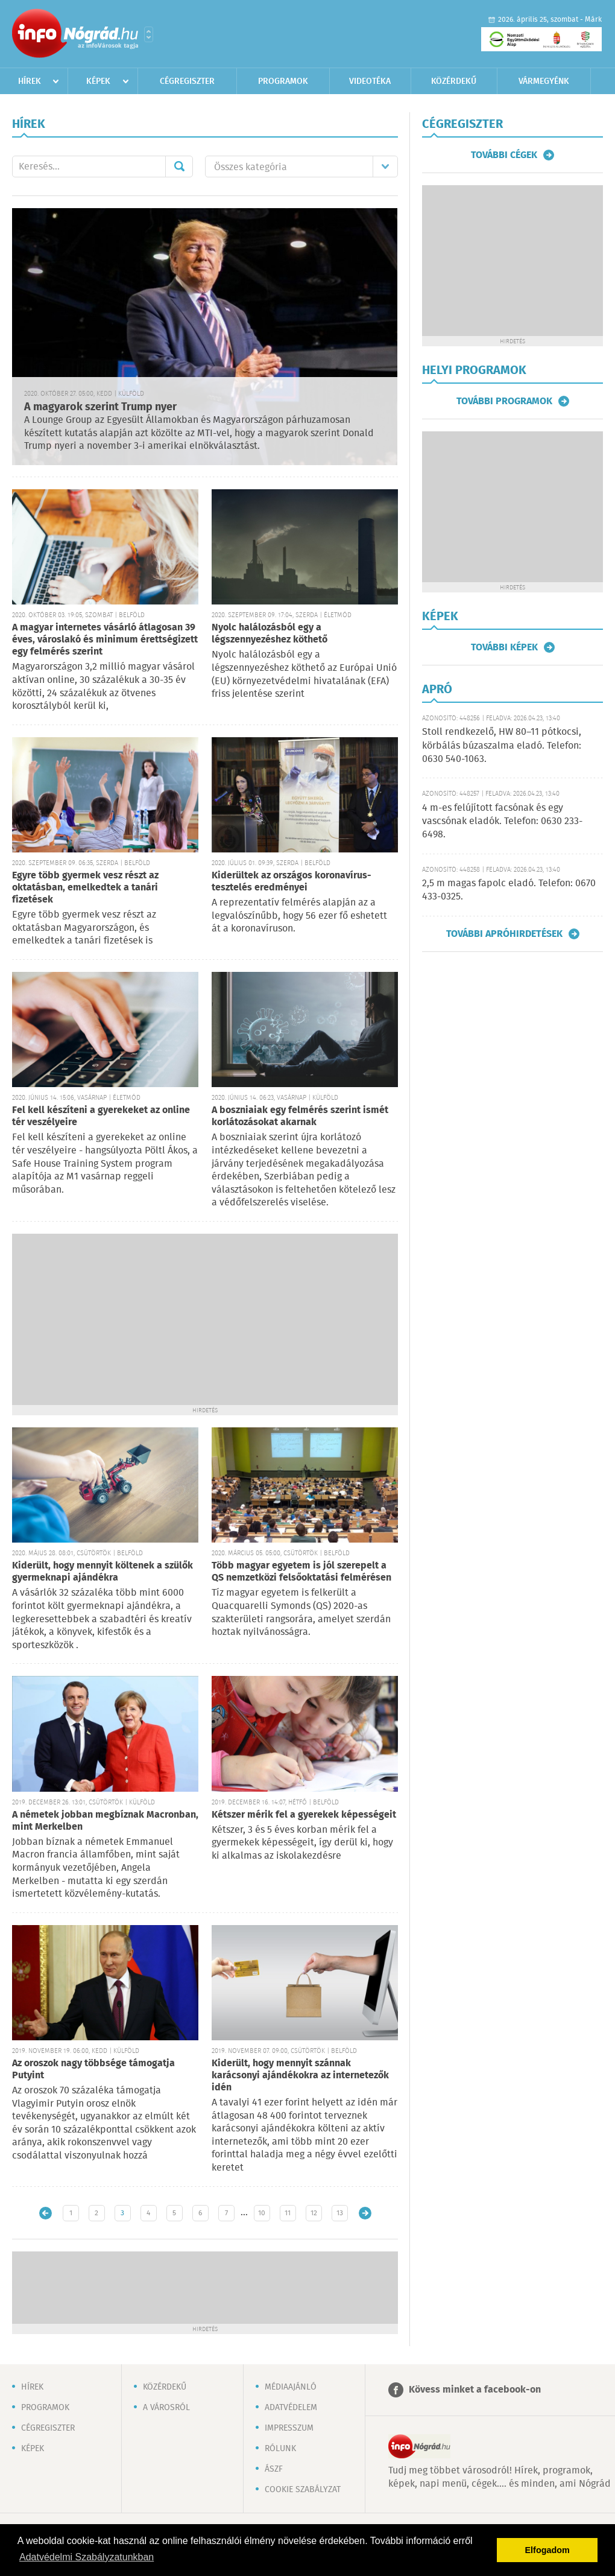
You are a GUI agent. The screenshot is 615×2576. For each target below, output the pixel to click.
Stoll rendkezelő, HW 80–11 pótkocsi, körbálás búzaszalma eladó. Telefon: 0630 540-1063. (501, 746)
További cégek (504, 155)
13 (339, 2213)
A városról (166, 2407)
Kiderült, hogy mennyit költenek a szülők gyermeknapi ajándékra (102, 1571)
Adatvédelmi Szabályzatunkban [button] (86, 2557)
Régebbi (365, 2213)
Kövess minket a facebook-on (475, 2389)
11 (288, 2213)
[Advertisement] (205, 1318)
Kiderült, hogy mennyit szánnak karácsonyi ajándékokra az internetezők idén (300, 2075)
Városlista (148, 34)
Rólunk (280, 2448)
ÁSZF (274, 2469)
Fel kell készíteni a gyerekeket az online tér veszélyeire (101, 1116)
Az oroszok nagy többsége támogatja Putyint (93, 2069)
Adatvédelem (291, 2407)
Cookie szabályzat (303, 2489)
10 (261, 2213)
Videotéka (370, 81)
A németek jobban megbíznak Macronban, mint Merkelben (105, 1821)
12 (314, 2213)
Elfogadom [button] (547, 2550)
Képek (98, 81)
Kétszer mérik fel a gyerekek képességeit (304, 1815)
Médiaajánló (291, 2387)
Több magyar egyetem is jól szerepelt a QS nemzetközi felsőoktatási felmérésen (301, 1571)
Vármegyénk (544, 81)
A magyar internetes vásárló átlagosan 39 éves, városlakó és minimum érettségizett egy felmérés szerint (105, 639)
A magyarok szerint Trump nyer (100, 407)
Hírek (29, 81)
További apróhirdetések (504, 933)
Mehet (179, 166)
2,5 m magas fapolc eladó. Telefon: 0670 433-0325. (509, 890)
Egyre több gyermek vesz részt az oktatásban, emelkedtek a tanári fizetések (85, 887)
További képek (504, 647)
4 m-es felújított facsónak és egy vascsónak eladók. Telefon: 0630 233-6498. (502, 822)
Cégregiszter (187, 81)
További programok (504, 401)
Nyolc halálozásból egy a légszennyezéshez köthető (269, 633)
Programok (283, 81)
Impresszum (289, 2428)
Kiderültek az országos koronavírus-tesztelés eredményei (291, 881)
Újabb (45, 2213)
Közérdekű (453, 81)
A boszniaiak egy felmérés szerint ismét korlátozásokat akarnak (300, 1116)
